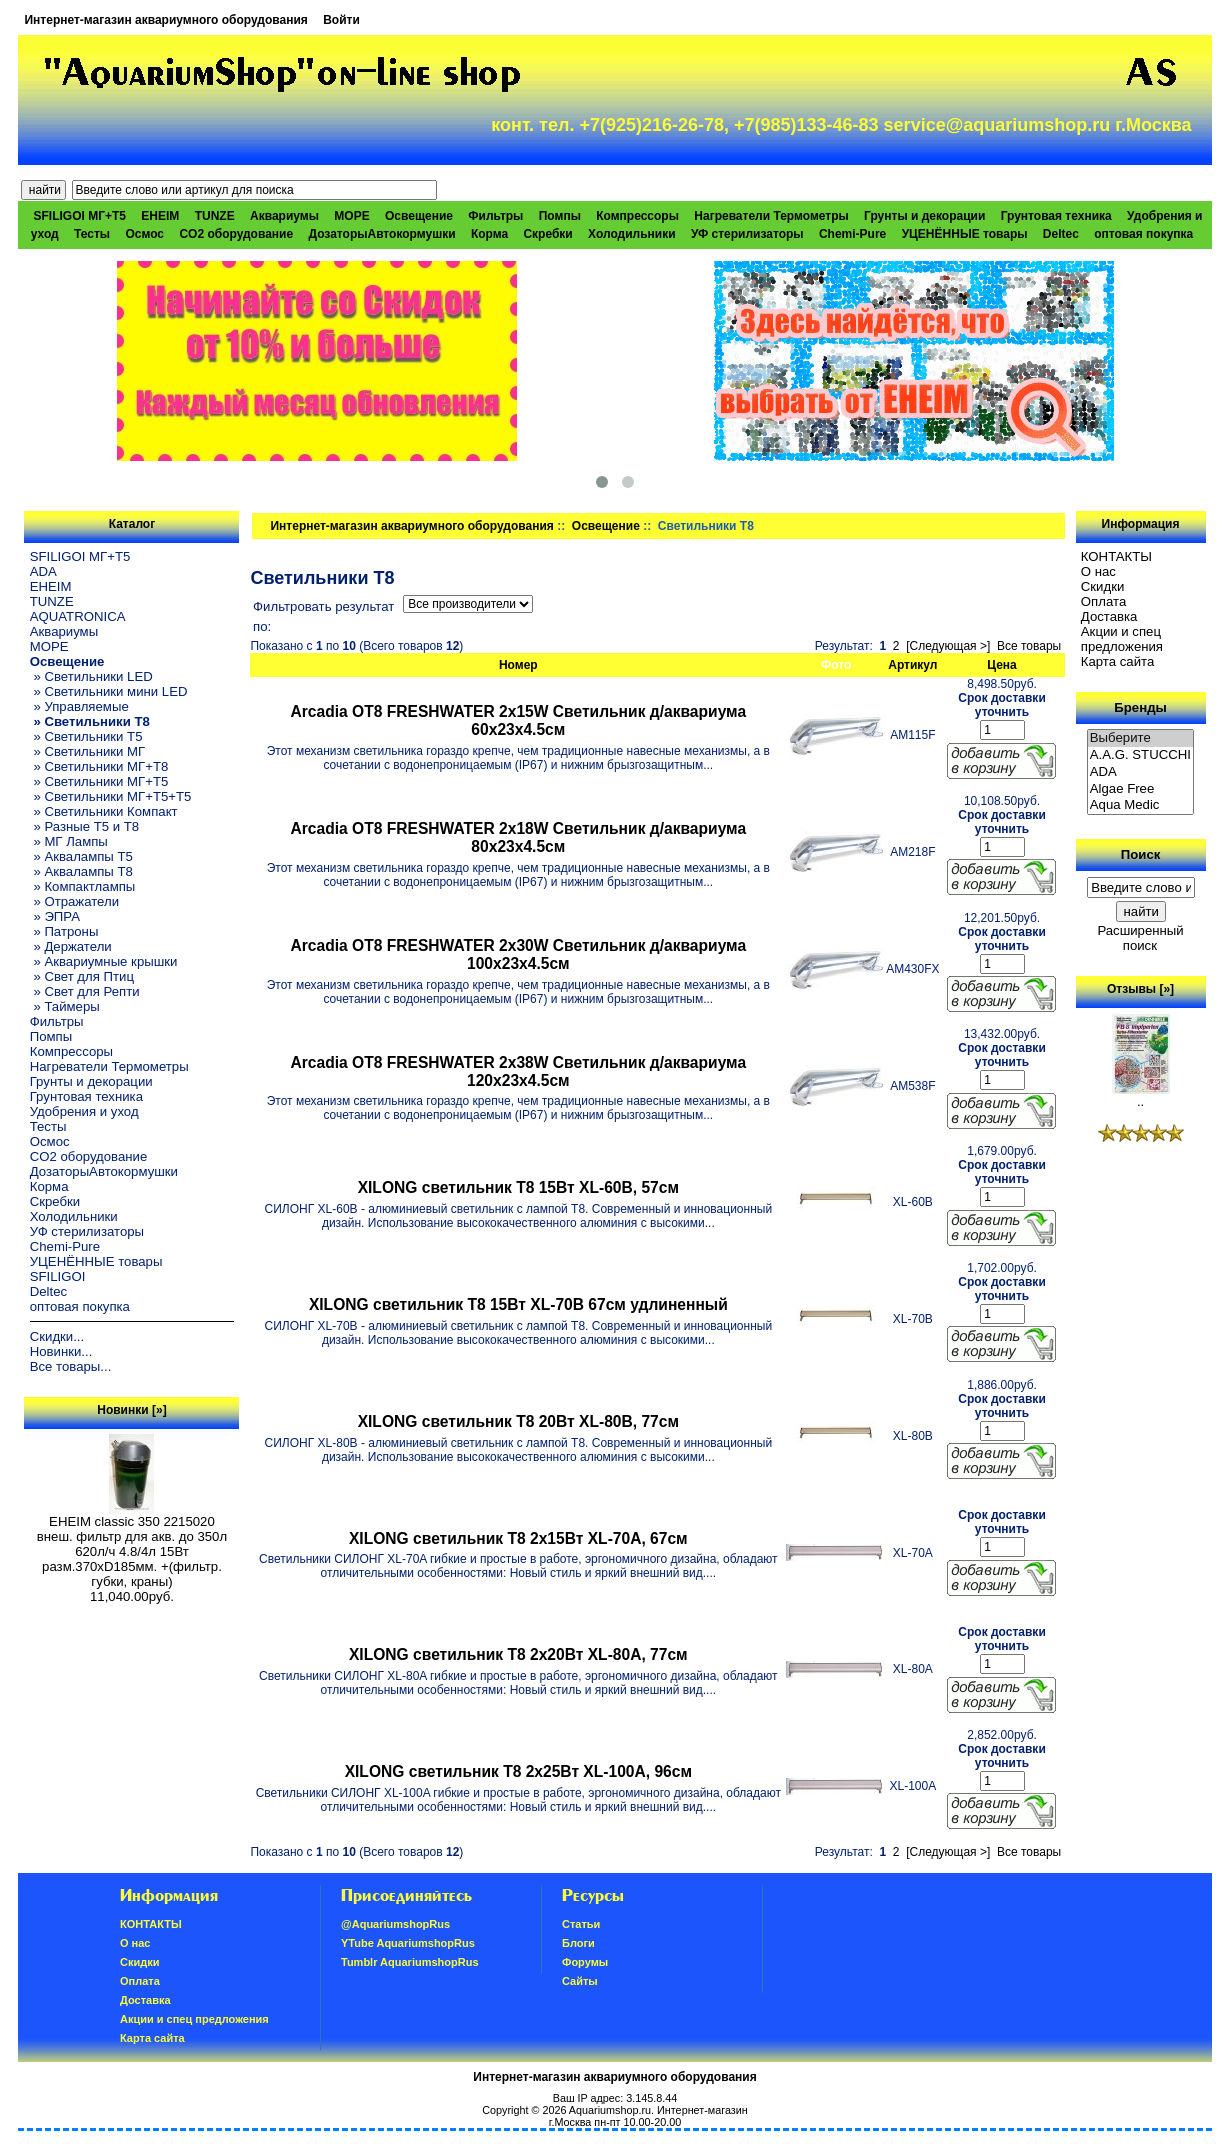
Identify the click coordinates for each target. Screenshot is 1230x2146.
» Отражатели (74, 901)
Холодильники (632, 234)
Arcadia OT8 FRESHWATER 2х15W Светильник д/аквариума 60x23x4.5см (519, 720)
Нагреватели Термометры (771, 216)
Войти (341, 20)
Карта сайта (1117, 661)
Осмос (144, 234)
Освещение (606, 526)
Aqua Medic (1141, 805)
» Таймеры (65, 1006)
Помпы (560, 216)
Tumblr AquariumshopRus (410, 1962)
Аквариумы (284, 216)
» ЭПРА (55, 916)
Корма (489, 234)
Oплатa (1104, 601)
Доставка (1109, 616)
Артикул (912, 665)
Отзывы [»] (1140, 989)
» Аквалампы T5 (81, 856)
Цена (1002, 665)
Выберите (1141, 738)
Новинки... (61, 1351)
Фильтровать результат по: (323, 616)
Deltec (1061, 234)
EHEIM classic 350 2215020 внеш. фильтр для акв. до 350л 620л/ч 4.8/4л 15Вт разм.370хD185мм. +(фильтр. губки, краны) (132, 1545)
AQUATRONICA (78, 616)
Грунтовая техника (1056, 216)
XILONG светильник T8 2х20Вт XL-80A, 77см (518, 1654)
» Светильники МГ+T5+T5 (111, 796)
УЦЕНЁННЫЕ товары (965, 234)
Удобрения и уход (84, 1111)
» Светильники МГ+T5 (99, 781)
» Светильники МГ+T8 (99, 766)
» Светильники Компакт (104, 811)
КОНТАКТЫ (1116, 556)
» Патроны (64, 931)
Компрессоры (637, 216)
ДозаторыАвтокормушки (381, 234)
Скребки (547, 234)
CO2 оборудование (236, 234)
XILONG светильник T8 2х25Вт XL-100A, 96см (518, 1771)
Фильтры (495, 216)
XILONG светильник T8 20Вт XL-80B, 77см (518, 1421)
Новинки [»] (131, 1410)
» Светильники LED (91, 676)
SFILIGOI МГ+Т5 (80, 216)
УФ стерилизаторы (747, 234)
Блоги (578, 1943)
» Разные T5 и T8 (85, 826)
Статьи (581, 1924)
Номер (518, 665)
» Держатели (71, 946)
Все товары (1029, 646)
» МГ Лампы (69, 841)
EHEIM (160, 216)
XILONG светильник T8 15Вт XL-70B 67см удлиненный (518, 1304)
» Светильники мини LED (109, 691)
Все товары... (71, 1366)
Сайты (580, 1981)
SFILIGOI (58, 1276)
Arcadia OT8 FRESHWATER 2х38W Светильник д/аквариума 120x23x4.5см (519, 1071)
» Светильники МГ (88, 751)
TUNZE (215, 216)
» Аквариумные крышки (104, 961)
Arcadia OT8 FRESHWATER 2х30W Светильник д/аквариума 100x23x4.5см (519, 954)
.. (1141, 1095)
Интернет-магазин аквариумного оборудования (165, 20)
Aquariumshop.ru (610, 2110)
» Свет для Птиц (82, 976)
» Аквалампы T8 (81, 871)
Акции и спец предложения (1122, 639)
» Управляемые (79, 706)
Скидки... (57, 1336)
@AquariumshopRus (395, 1924)
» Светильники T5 (86, 736)
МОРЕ (351, 216)
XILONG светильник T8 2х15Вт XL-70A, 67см (518, 1538)
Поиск (1141, 854)
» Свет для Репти (85, 991)
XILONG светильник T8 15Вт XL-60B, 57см (518, 1187)
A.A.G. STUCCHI (1141, 755)
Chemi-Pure (852, 234)
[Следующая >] (948, 646)
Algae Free (1141, 789)
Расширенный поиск (1140, 938)
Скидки (1103, 586)
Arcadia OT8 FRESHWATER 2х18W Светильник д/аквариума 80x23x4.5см (519, 837)
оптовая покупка (1143, 234)
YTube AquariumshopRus (408, 1943)
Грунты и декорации (924, 216)
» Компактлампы (83, 886)
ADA (43, 571)
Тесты (92, 234)
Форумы (585, 1962)
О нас (1098, 571)
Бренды (1140, 707)
